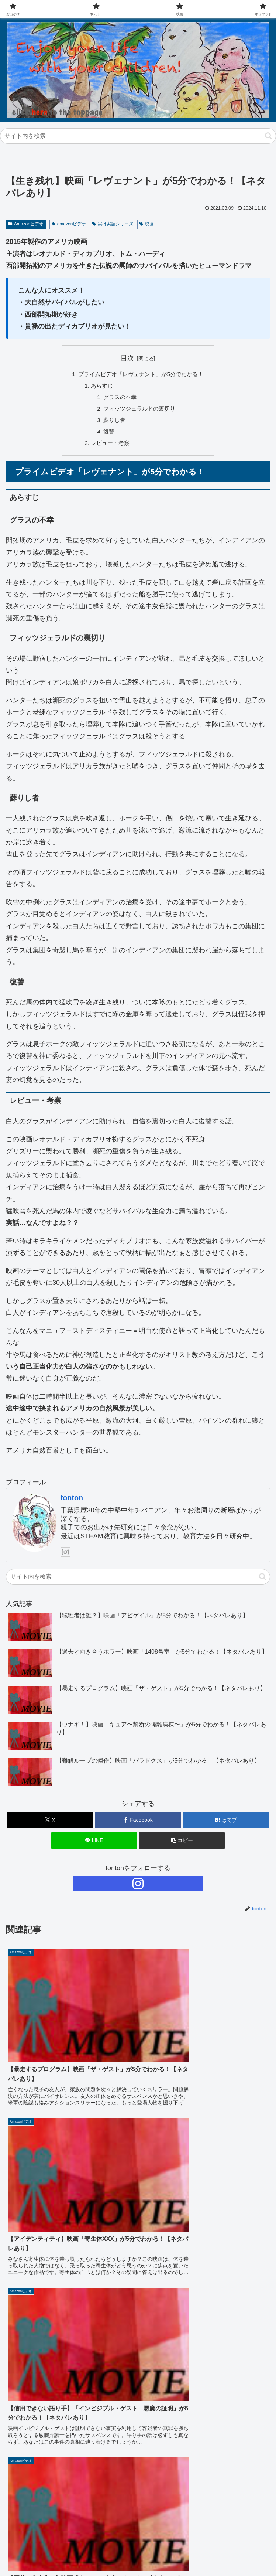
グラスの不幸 (118, 398)
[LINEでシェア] (94, 1844)
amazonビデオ (69, 224)
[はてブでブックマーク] (226, 1824)
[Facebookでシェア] (138, 1824)
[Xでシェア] (50, 1824)
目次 (127, 358)
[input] (138, 136)
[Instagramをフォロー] (65, 1556)
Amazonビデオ (26, 224)
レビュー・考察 (108, 446)
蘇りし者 (112, 422)
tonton (72, 1502)
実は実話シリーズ (112, 224)
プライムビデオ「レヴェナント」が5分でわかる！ (141, 374)
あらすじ (99, 386)
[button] (268, 136)
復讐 (107, 434)
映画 (146, 224)
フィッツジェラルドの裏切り (139, 410)
